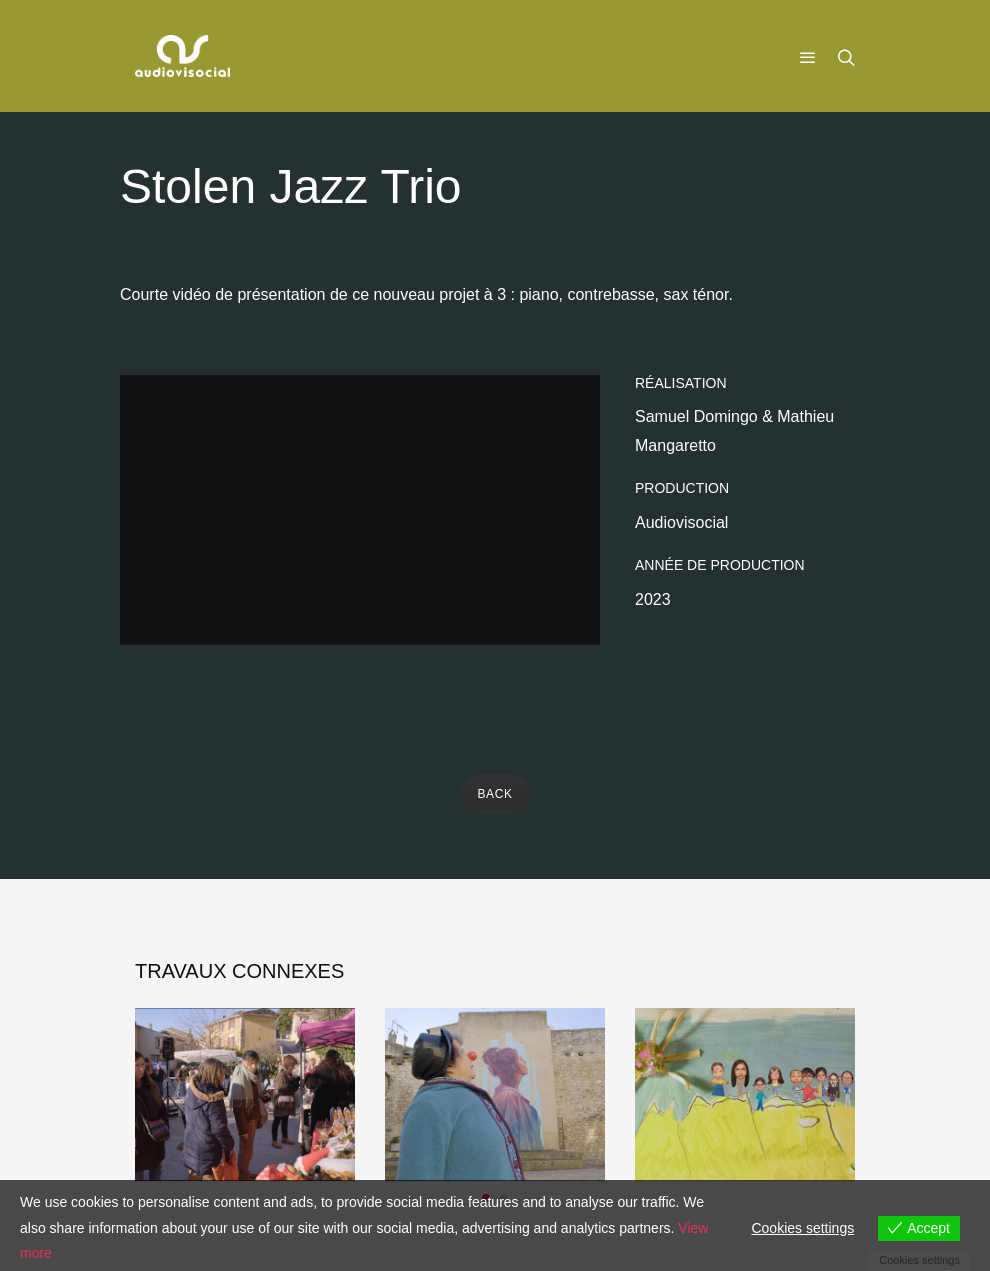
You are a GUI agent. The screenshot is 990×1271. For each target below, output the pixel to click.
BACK (494, 794)
